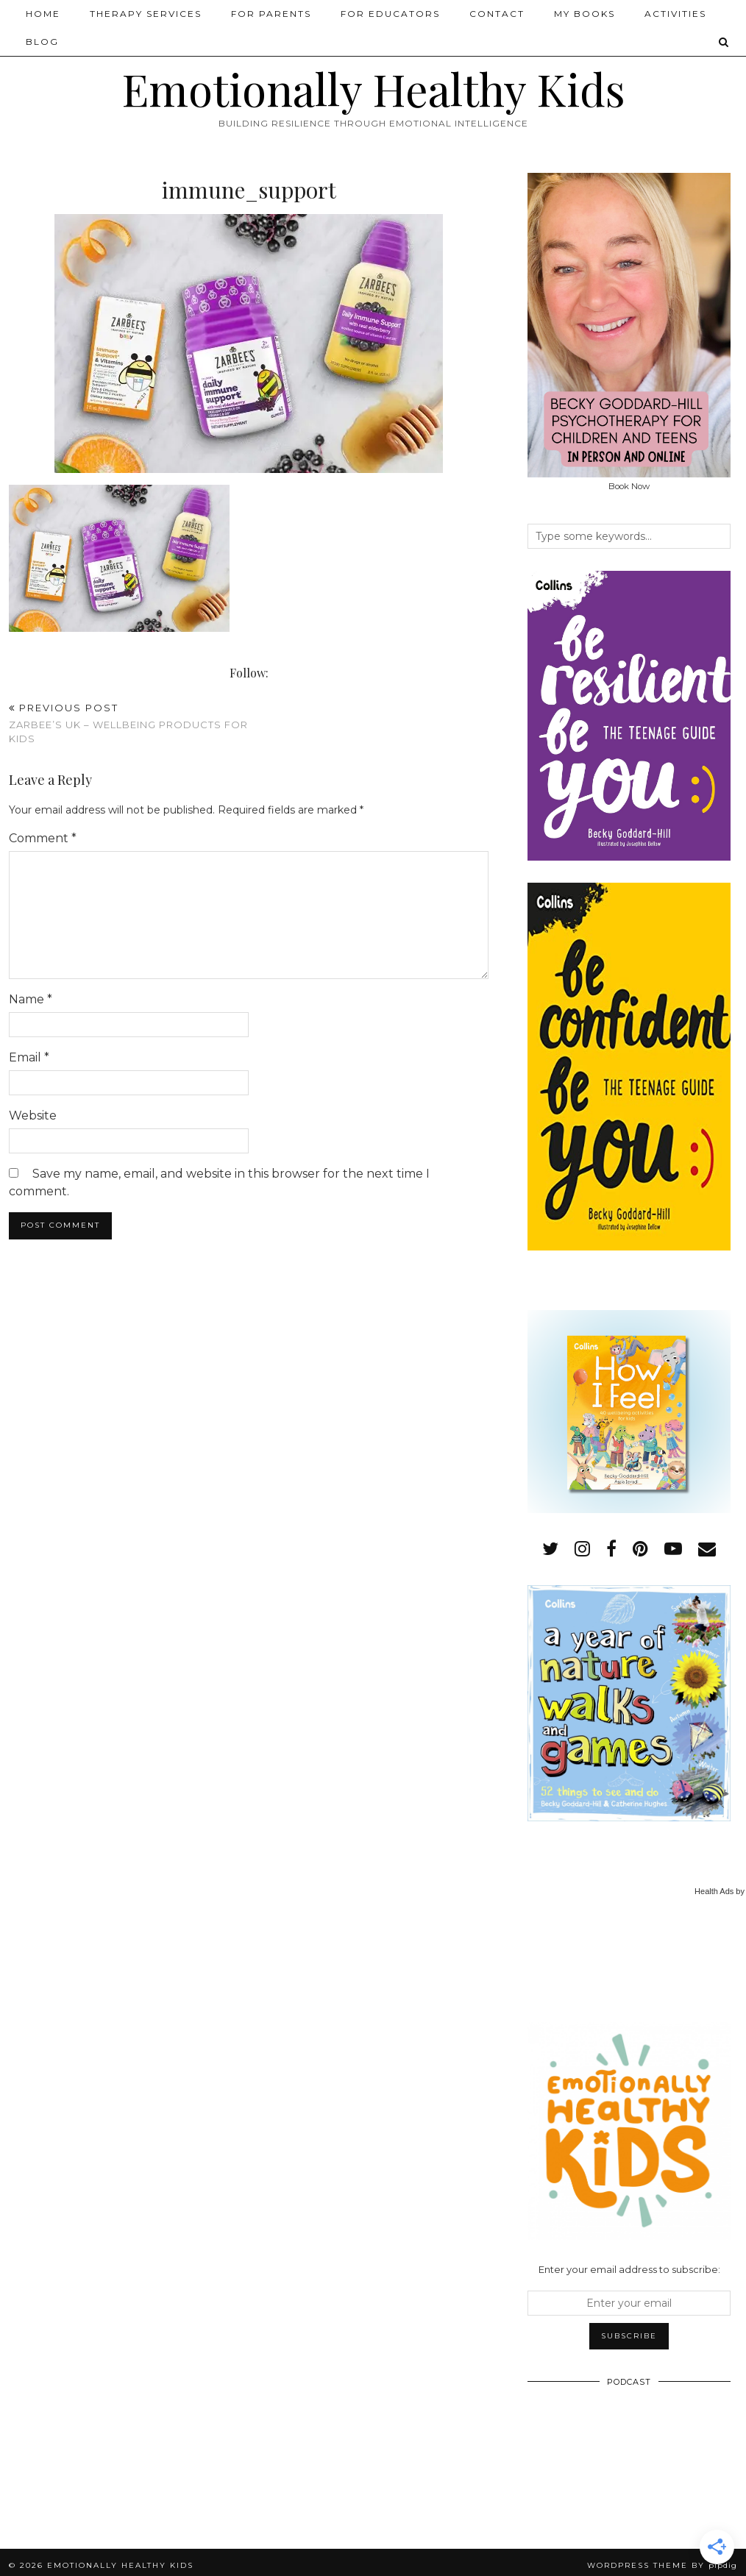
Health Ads (714, 1891)
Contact (497, 13)
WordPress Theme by (662, 2565)
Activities (675, 13)
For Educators (390, 13)
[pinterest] (640, 1548)
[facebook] (611, 1548)
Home (43, 13)
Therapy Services (146, 13)
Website (33, 1115)
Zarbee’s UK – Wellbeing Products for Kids (129, 723)
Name (30, 999)
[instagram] (582, 1548)
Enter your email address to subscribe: (629, 2269)
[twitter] (550, 1548)
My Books (584, 13)
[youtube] (673, 1548)
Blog (42, 41)
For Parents (271, 13)
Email (29, 1057)
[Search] (724, 42)
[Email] (707, 1548)
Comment (43, 838)
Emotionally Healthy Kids (373, 88)
